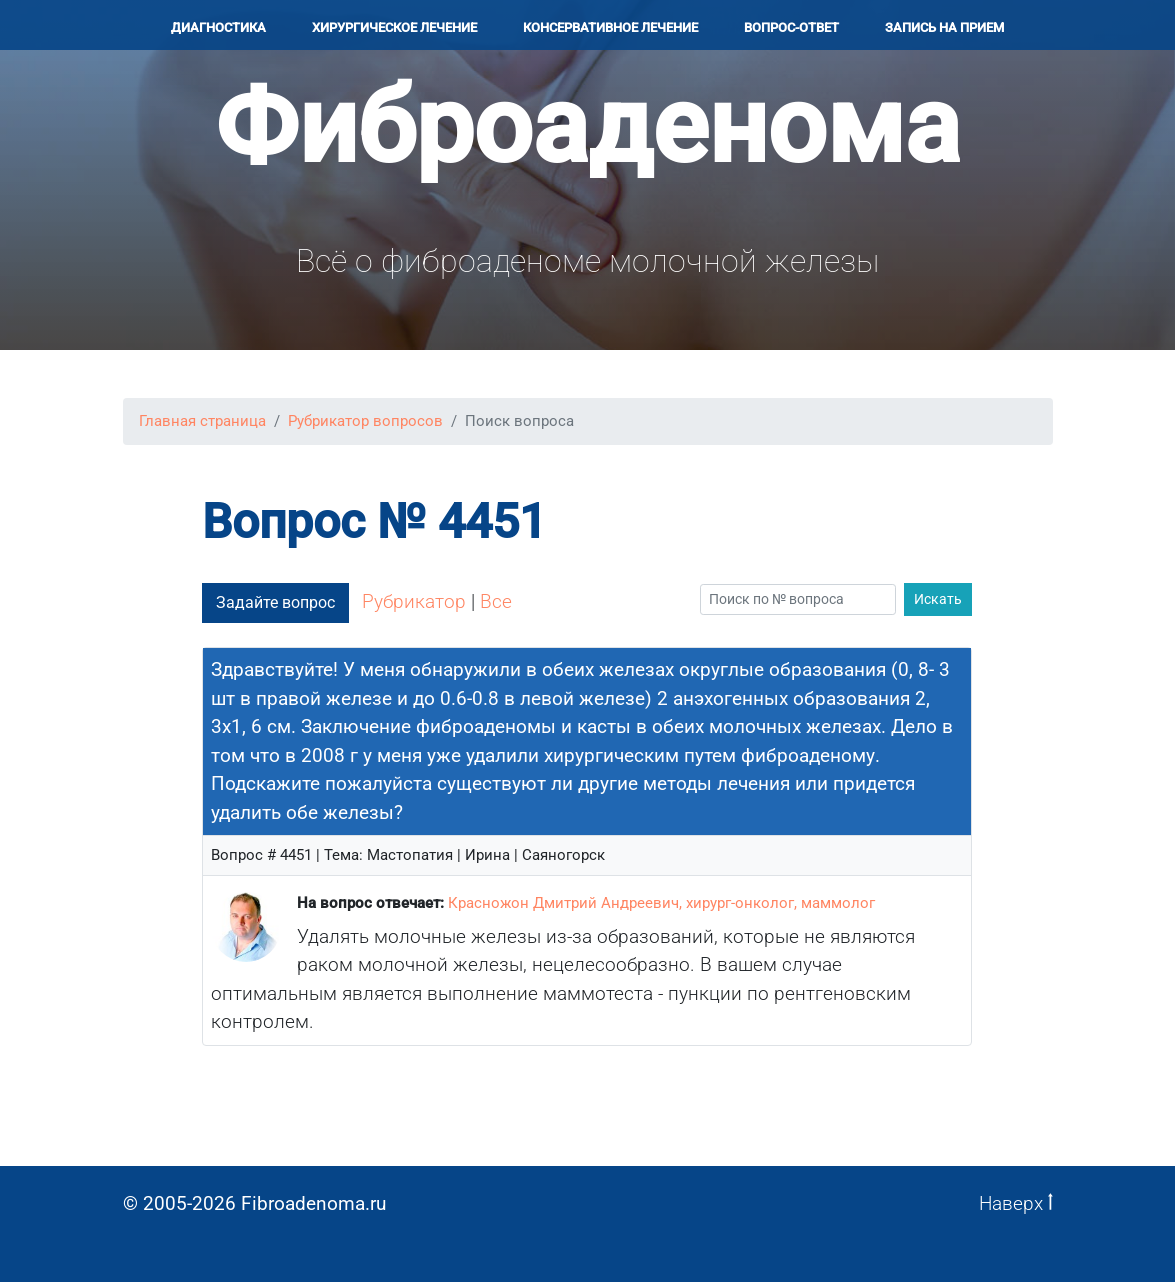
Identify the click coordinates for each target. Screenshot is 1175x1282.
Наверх (1016, 1203)
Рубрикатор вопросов (365, 421)
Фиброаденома (587, 126)
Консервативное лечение (610, 27)
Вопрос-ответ (791, 27)
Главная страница (202, 421)
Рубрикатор (414, 601)
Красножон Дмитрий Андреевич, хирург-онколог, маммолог (661, 903)
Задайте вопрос (275, 602)
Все (496, 601)
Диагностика (218, 27)
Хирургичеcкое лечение (394, 27)
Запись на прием (944, 27)
